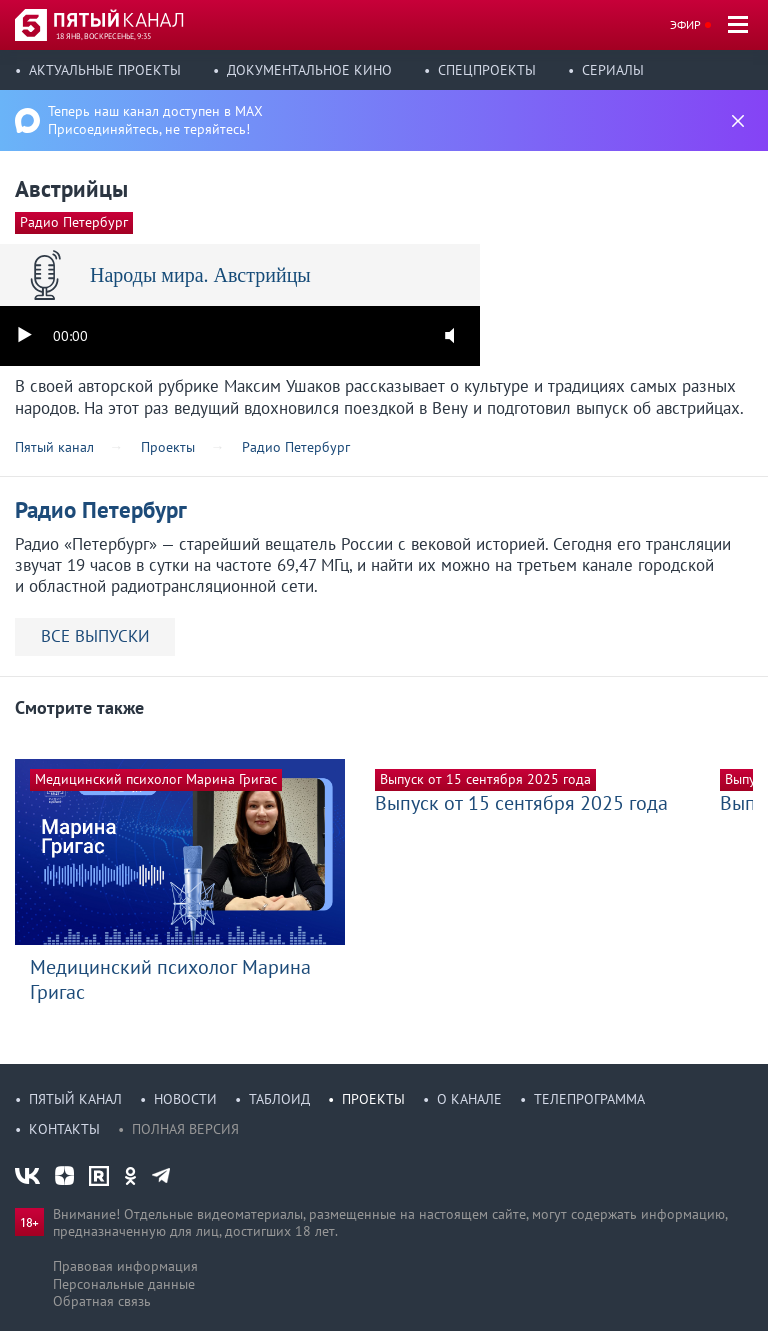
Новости (185, 1099)
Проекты (373, 1099)
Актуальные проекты (105, 70)
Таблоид (279, 1099)
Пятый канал (75, 1099)
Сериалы (613, 70)
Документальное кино (309, 70)
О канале (469, 1099)
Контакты (64, 1129)
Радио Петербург (74, 222)
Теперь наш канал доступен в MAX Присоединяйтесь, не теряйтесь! (155, 120)
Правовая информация (125, 1266)
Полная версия (185, 1129)
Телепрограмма (589, 1099)
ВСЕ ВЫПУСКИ (95, 636)
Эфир (685, 24)
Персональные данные (124, 1284)
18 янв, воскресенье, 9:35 (103, 36)
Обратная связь (102, 1301)
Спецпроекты (487, 70)
